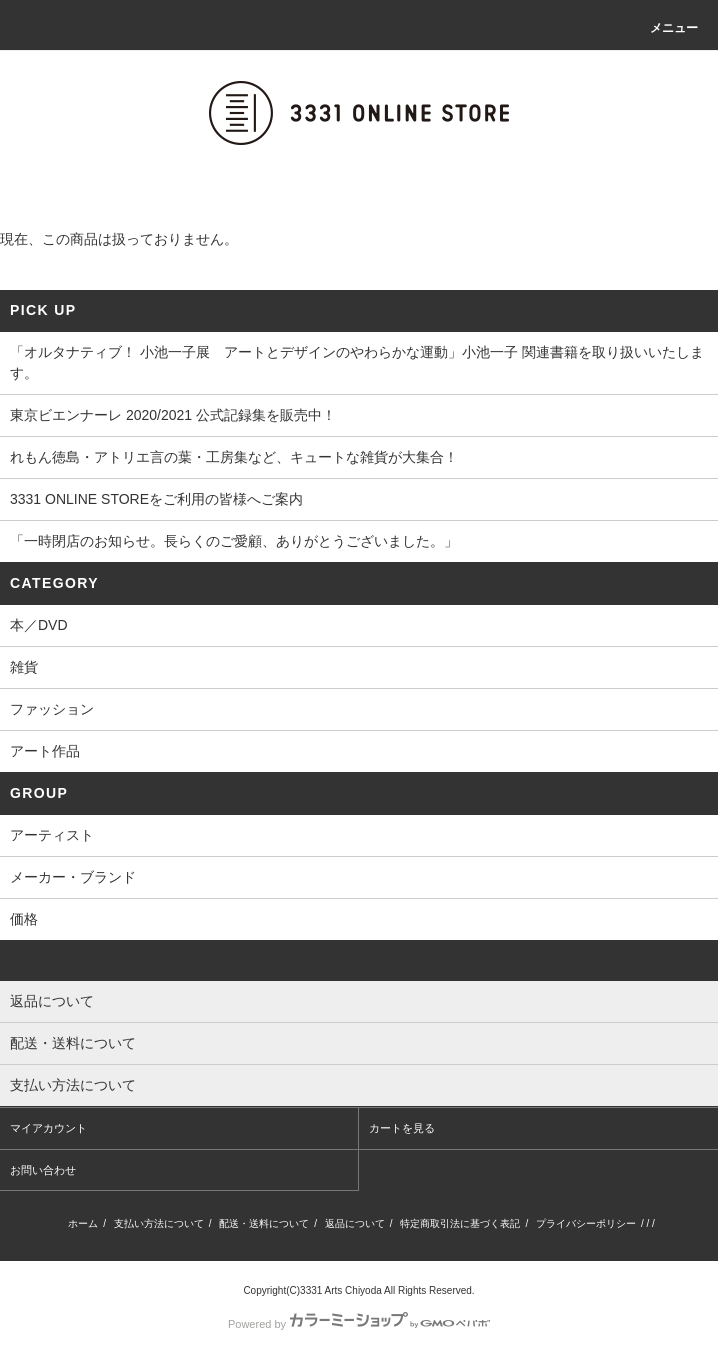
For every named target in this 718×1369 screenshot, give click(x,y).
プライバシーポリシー (586, 1223)
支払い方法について (159, 1223)
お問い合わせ (43, 1170)
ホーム (83, 1223)
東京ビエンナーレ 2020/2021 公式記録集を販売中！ (173, 415)
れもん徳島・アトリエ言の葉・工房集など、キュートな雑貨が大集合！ (234, 457)
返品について (355, 1223)
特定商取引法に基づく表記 (460, 1223)
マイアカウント (48, 1128)
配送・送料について (264, 1223)
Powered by (359, 1324)
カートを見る (402, 1128)
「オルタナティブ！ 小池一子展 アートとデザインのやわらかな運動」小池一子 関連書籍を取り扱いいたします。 (357, 362)
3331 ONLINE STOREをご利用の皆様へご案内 (156, 499)
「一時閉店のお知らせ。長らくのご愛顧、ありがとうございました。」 (234, 541)
